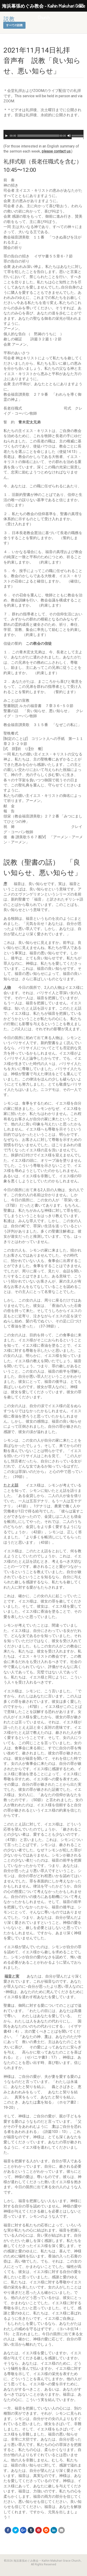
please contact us (56, 151)
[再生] (6, 136)
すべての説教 (14, 25)
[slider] (38, 136)
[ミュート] (69, 136)
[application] (43, 134)
